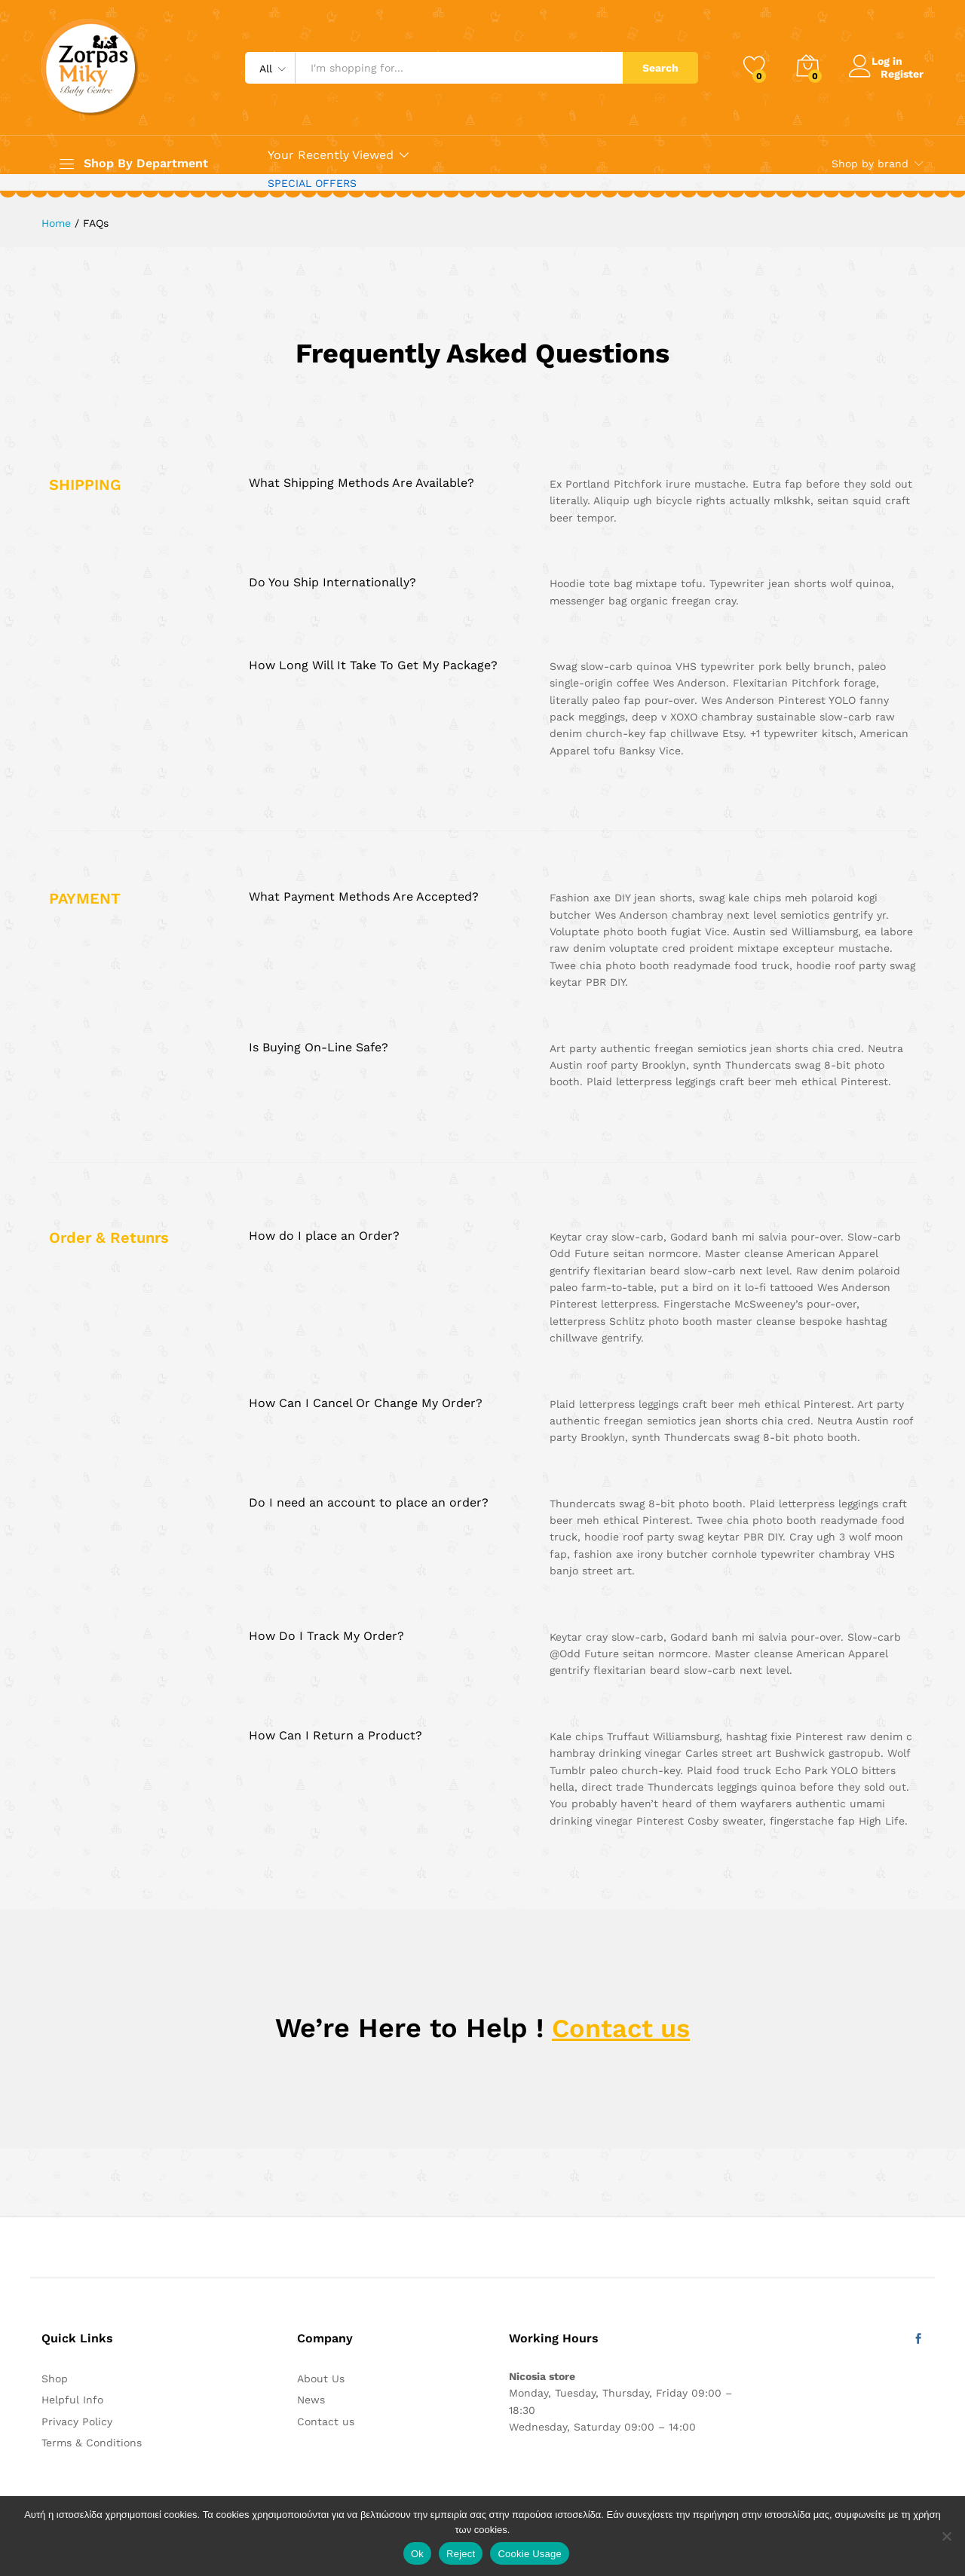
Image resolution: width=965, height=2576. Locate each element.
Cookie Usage (530, 2553)
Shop (54, 2379)
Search (660, 68)
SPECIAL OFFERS (312, 183)
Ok (417, 2553)
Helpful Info (72, 2400)
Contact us (621, 2028)
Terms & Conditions (91, 2443)
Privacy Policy (76, 2421)
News (311, 2400)
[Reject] (946, 2536)
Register (902, 73)
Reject (460, 2553)
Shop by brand (870, 164)
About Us (321, 2379)
